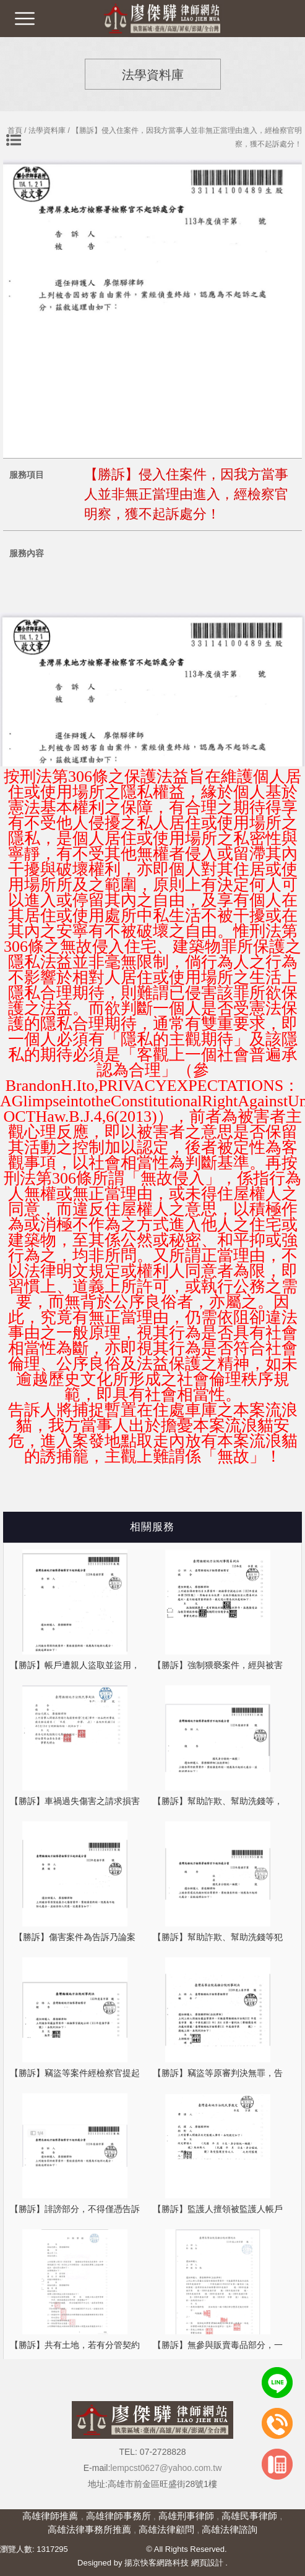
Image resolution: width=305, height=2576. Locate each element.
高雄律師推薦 (50, 2515)
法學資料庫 (47, 130)
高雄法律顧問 (166, 2529)
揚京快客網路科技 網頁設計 (173, 2562)
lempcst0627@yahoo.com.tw (165, 2468)
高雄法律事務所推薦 (89, 2529)
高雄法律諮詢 (229, 2529)
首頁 (14, 130)
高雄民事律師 (249, 2515)
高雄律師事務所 (118, 2515)
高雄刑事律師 (186, 2515)
